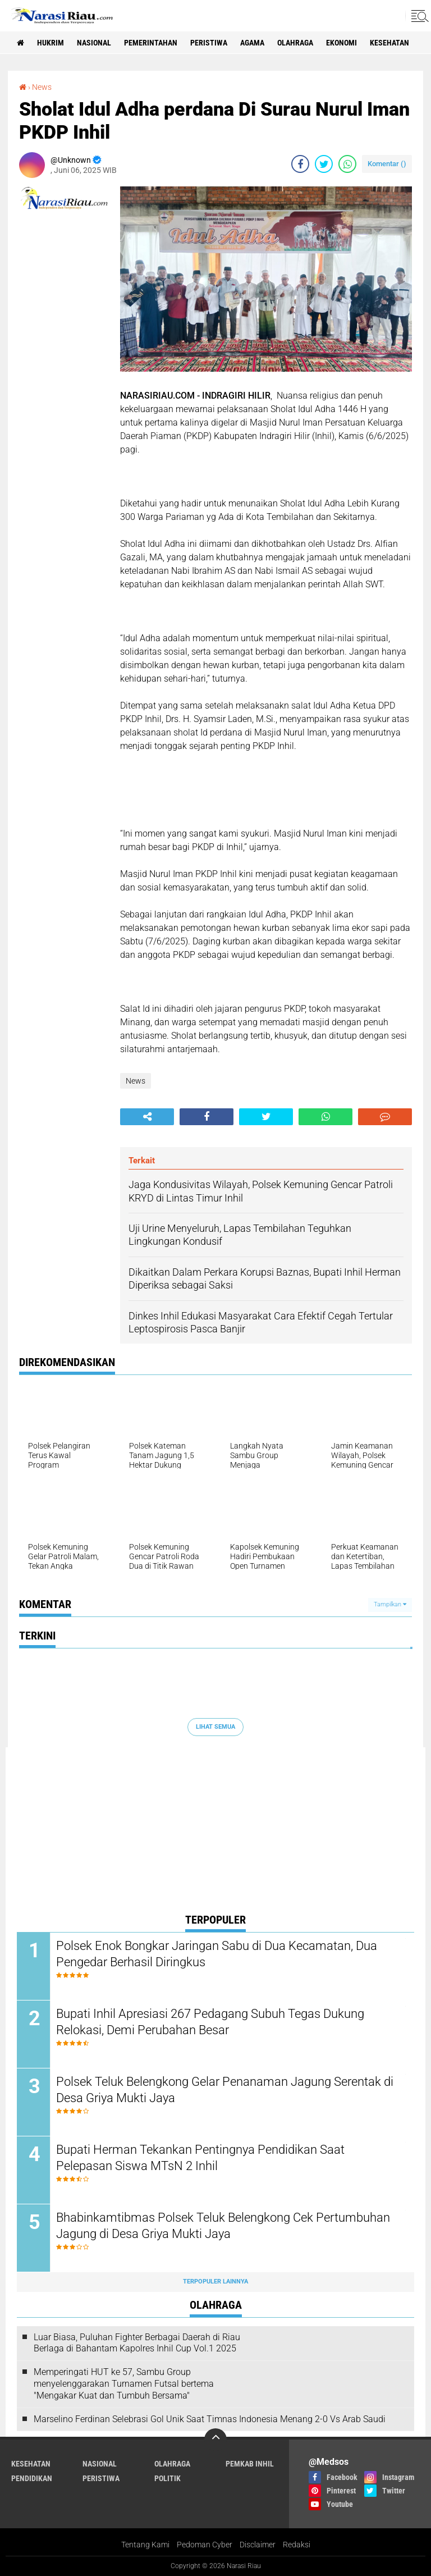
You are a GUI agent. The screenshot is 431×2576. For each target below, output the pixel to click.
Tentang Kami (145, 2544)
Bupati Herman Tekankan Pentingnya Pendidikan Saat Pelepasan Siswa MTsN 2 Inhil (200, 2158)
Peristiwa (208, 42)
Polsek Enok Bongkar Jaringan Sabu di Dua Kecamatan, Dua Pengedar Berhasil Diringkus (216, 1954)
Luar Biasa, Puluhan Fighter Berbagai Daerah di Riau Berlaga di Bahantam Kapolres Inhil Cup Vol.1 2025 (137, 2343)
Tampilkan (390, 1604)
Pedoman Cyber (204, 2544)
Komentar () (387, 163)
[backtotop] (215, 2439)
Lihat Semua (215, 1726)
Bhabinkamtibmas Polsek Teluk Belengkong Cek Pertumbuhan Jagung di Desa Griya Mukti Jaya (223, 2225)
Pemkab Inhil (250, 2463)
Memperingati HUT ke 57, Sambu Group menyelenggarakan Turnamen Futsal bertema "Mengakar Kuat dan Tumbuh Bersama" (124, 2384)
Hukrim (50, 42)
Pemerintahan (150, 42)
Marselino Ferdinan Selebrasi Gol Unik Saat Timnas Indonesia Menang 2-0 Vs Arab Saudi (210, 2419)
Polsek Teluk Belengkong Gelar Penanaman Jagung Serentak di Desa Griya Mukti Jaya (224, 2090)
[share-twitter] (324, 164)
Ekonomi (341, 42)
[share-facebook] (300, 164)
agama (252, 42)
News (42, 87)
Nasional (94, 42)
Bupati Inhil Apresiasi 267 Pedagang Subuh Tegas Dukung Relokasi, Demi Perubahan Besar (210, 2022)
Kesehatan (389, 42)
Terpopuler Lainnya (215, 2281)
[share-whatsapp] (347, 164)
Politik (167, 2478)
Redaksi (296, 2544)
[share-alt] (147, 1116)
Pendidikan (31, 2478)
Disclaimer (258, 2544)
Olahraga (295, 42)
